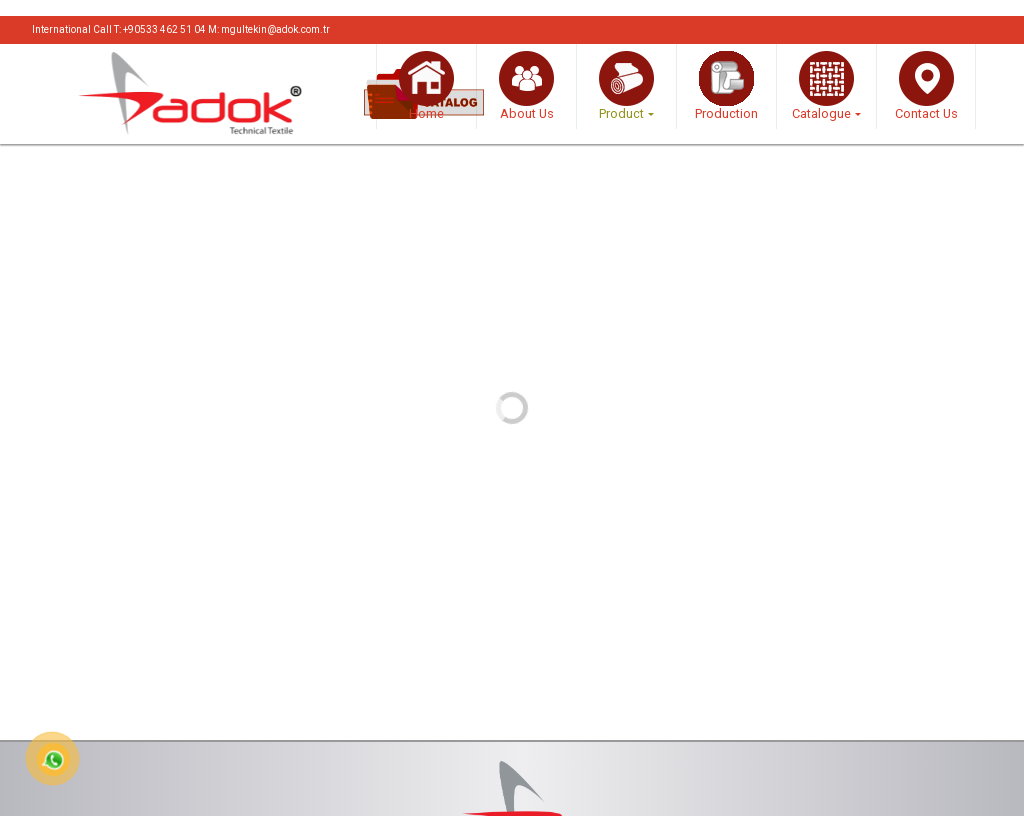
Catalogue (823, 86)
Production (726, 86)
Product (626, 86)
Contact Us (926, 86)
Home (426, 86)
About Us (526, 86)
